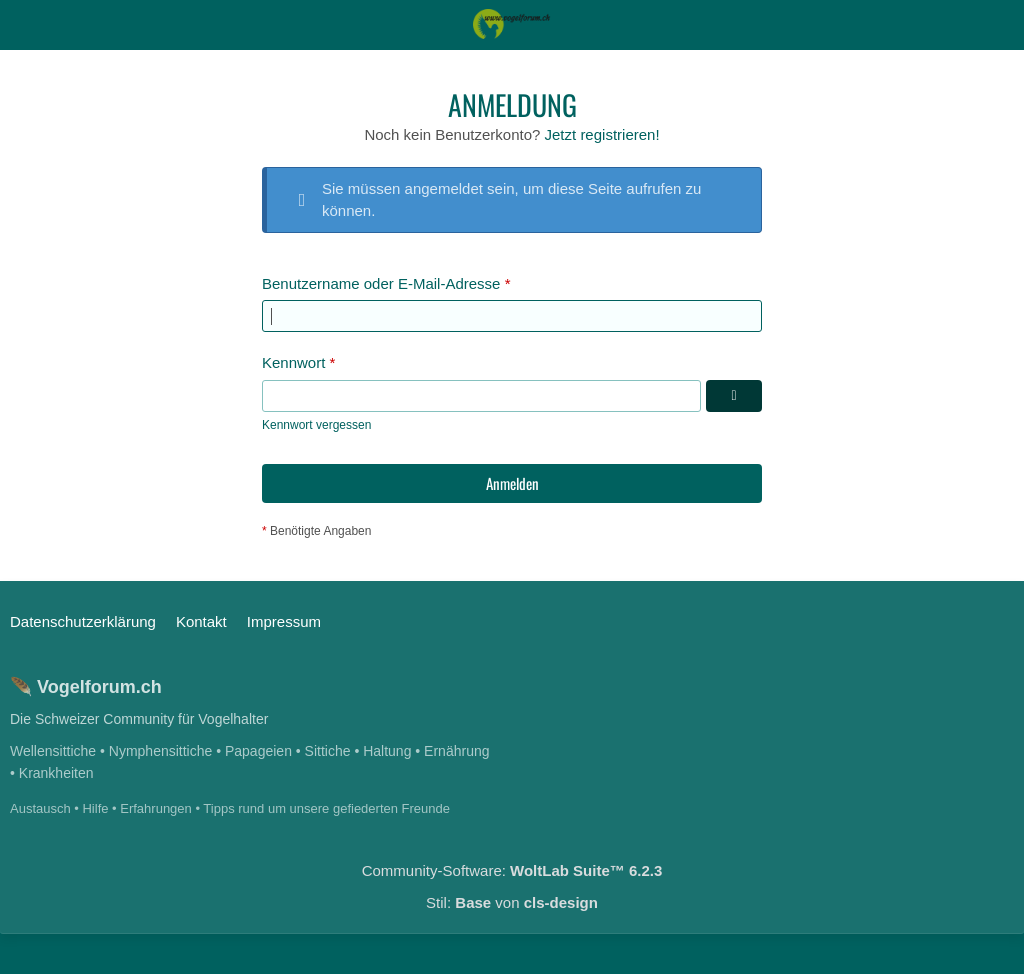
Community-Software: (512, 870)
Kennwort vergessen (316, 425)
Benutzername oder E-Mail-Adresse (381, 283)
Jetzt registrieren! (602, 134)
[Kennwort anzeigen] (734, 396)
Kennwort (293, 362)
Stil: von (512, 902)
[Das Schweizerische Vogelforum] (512, 24)
